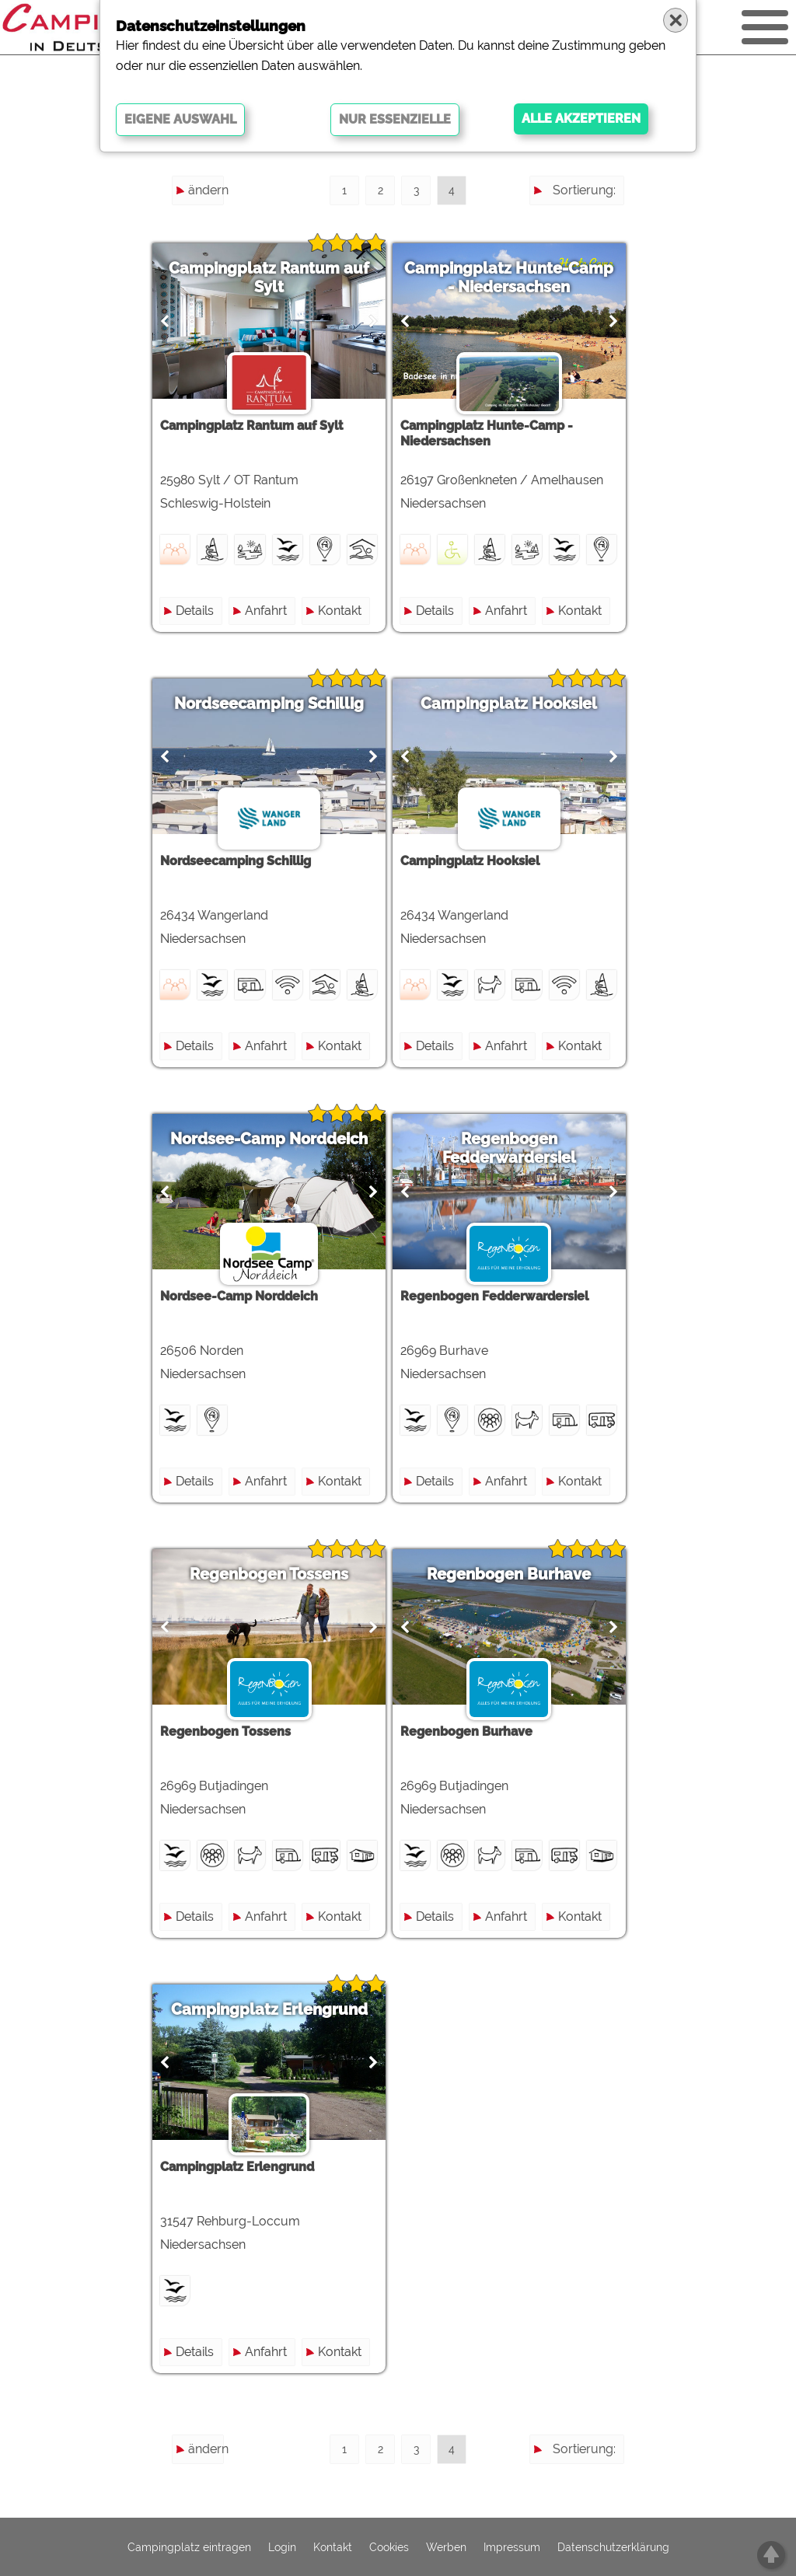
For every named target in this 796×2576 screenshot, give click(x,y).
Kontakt (344, 610)
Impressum (512, 2547)
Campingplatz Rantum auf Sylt (273, 277)
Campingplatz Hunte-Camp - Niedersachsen (522, 277)
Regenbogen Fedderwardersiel (522, 1148)
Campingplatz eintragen (189, 2547)
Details (199, 610)
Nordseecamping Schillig (273, 703)
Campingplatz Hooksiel (523, 703)
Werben (446, 2547)
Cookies (389, 2547)
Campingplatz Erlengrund (274, 2009)
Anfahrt (271, 610)
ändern (205, 190)
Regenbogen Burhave (523, 1574)
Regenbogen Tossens (273, 1574)
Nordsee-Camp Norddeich (273, 1138)
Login (282, 2547)
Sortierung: (584, 190)
